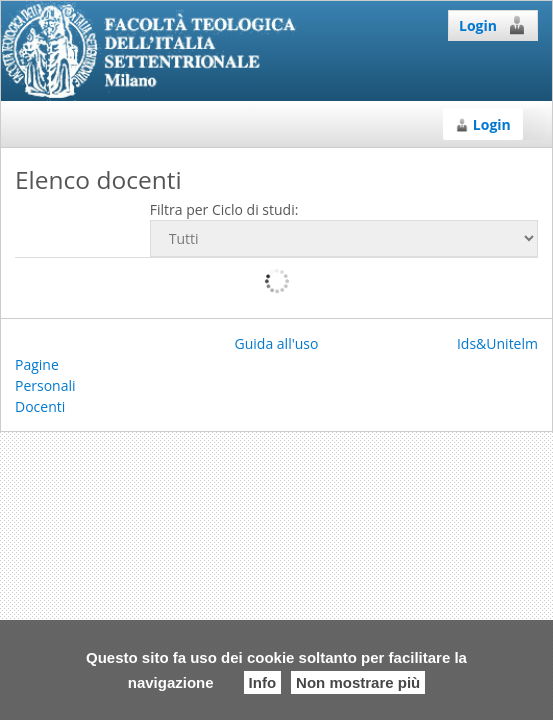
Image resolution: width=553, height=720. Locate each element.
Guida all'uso (277, 343)
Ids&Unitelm (497, 343)
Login (493, 25)
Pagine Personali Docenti (45, 385)
